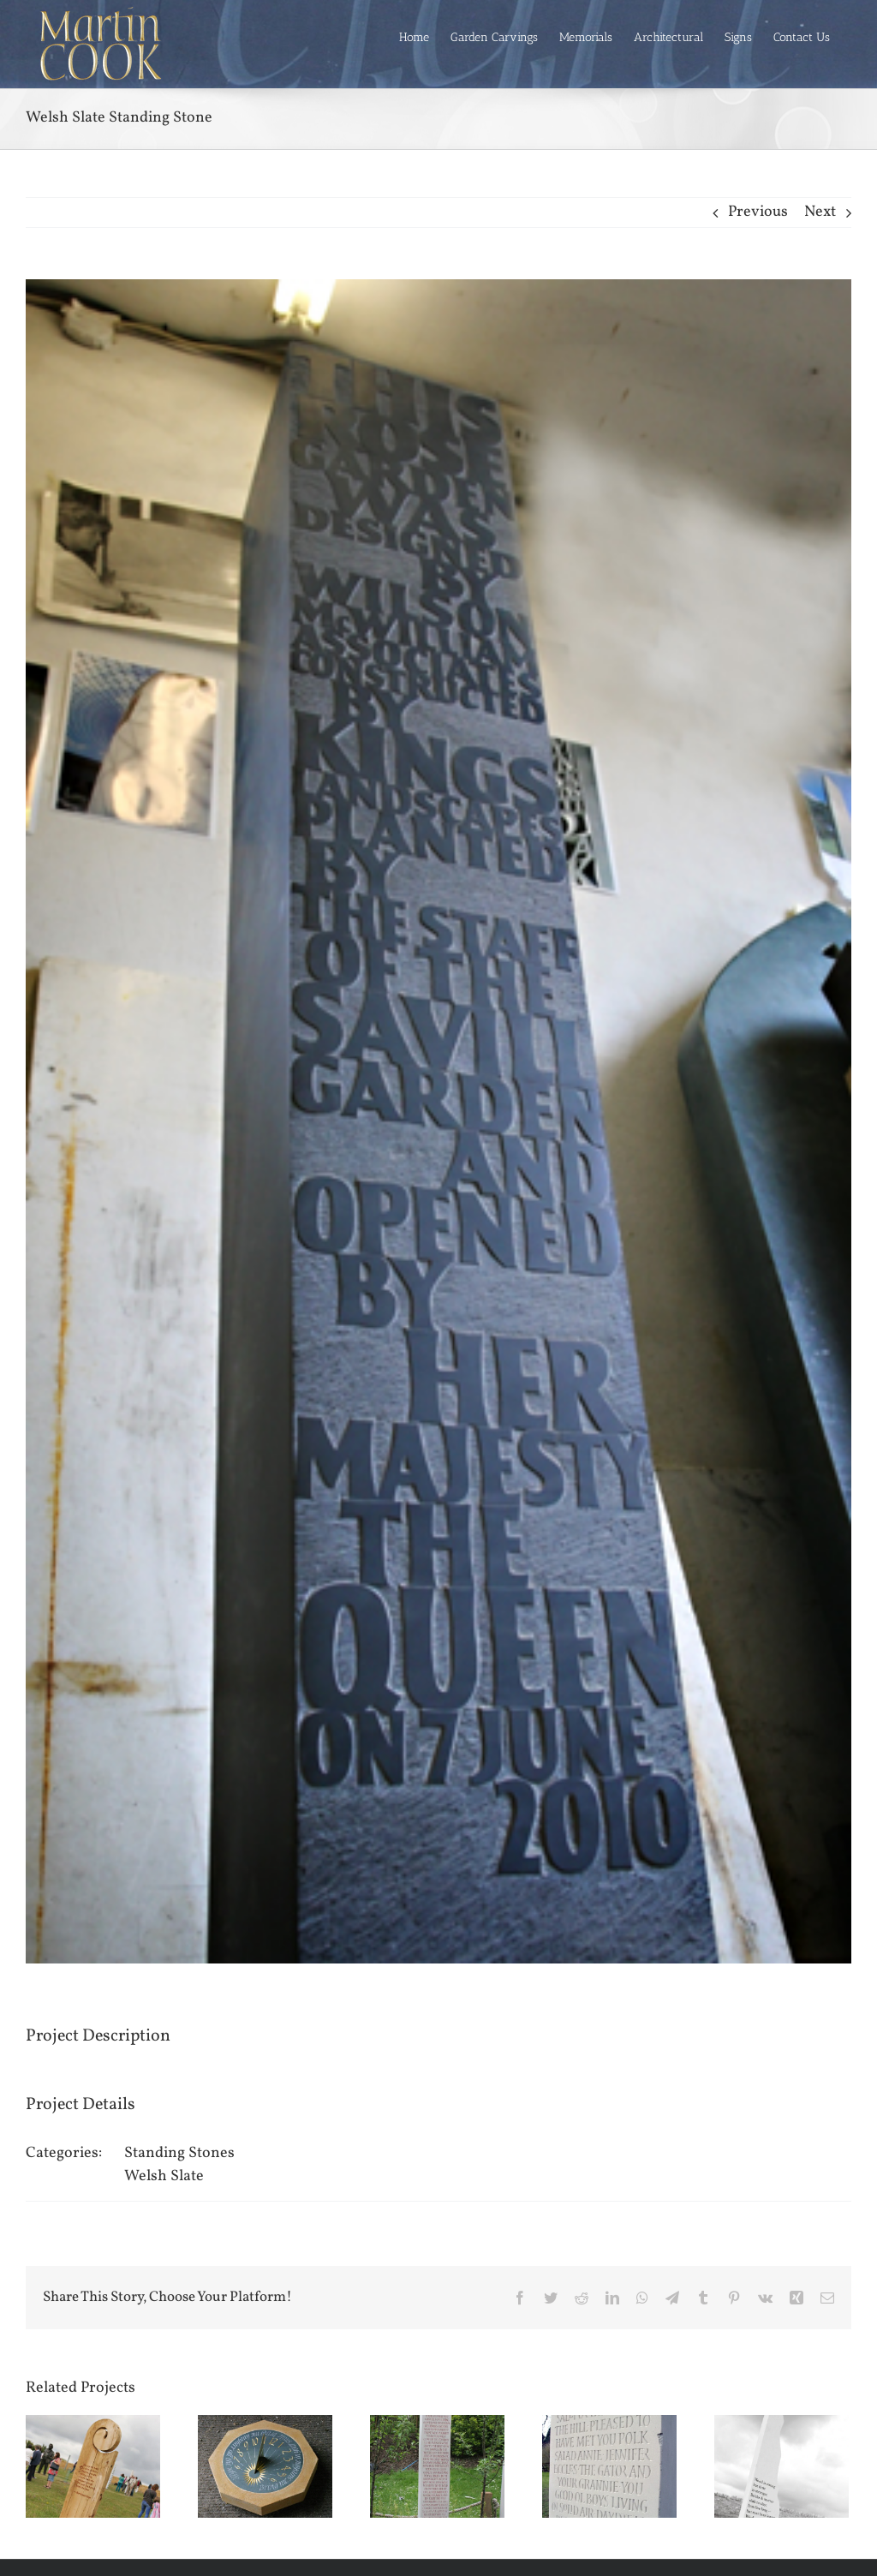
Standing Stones (179, 2153)
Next (820, 212)
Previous (758, 212)
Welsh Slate (164, 2176)
